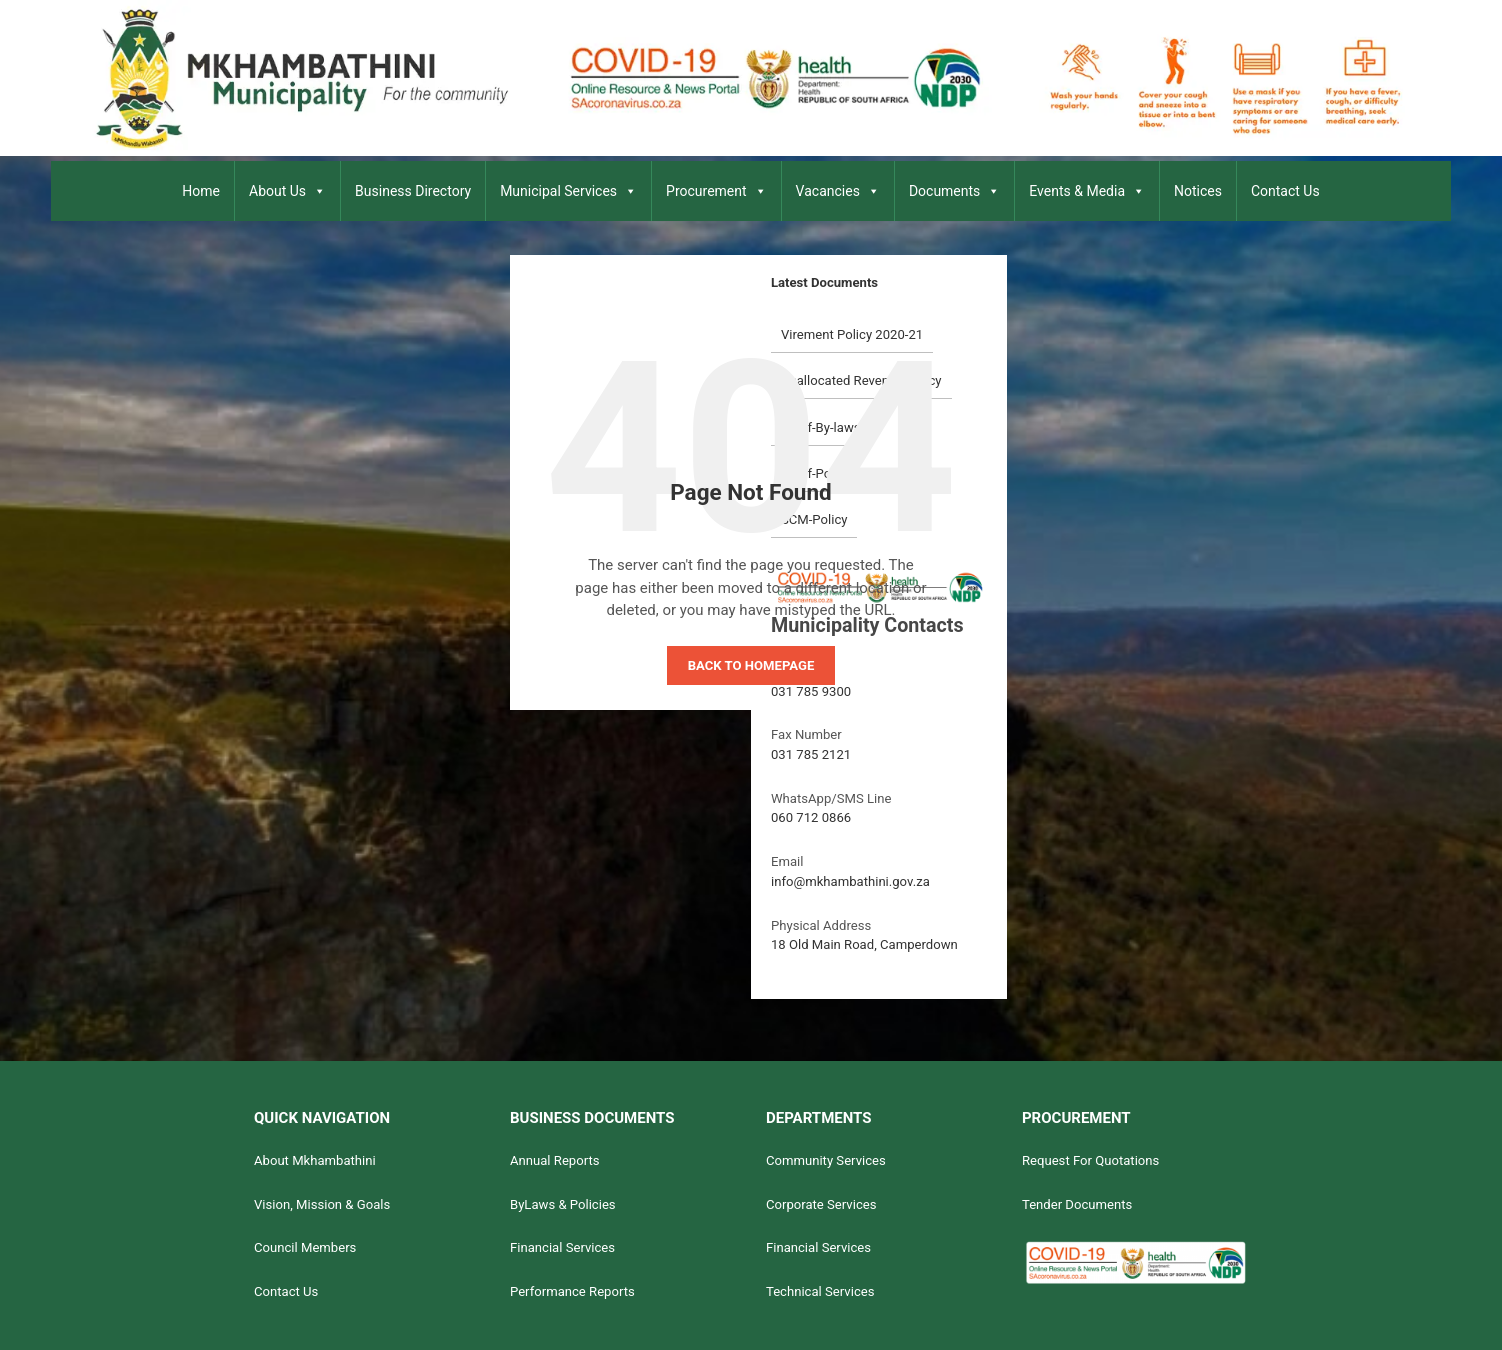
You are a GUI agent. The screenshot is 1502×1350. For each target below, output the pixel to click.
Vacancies (838, 191)
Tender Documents (1077, 1204)
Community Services (826, 1160)
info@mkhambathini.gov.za (850, 881)
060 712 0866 (811, 817)
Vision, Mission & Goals (322, 1204)
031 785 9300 (811, 691)
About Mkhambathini (315, 1160)
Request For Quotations (1090, 1160)
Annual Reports (555, 1160)
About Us (287, 191)
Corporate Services (821, 1204)
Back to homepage (751, 665)
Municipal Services (568, 191)
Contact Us (1285, 191)
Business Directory (413, 191)
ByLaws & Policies (563, 1204)
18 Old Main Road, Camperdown (864, 944)
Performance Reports (572, 1291)
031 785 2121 (811, 754)
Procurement (716, 191)
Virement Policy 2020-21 (852, 334)
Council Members (305, 1247)
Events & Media (1087, 191)
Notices (1198, 191)
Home (201, 191)
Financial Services (562, 1247)
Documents (954, 191)
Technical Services (820, 1291)
